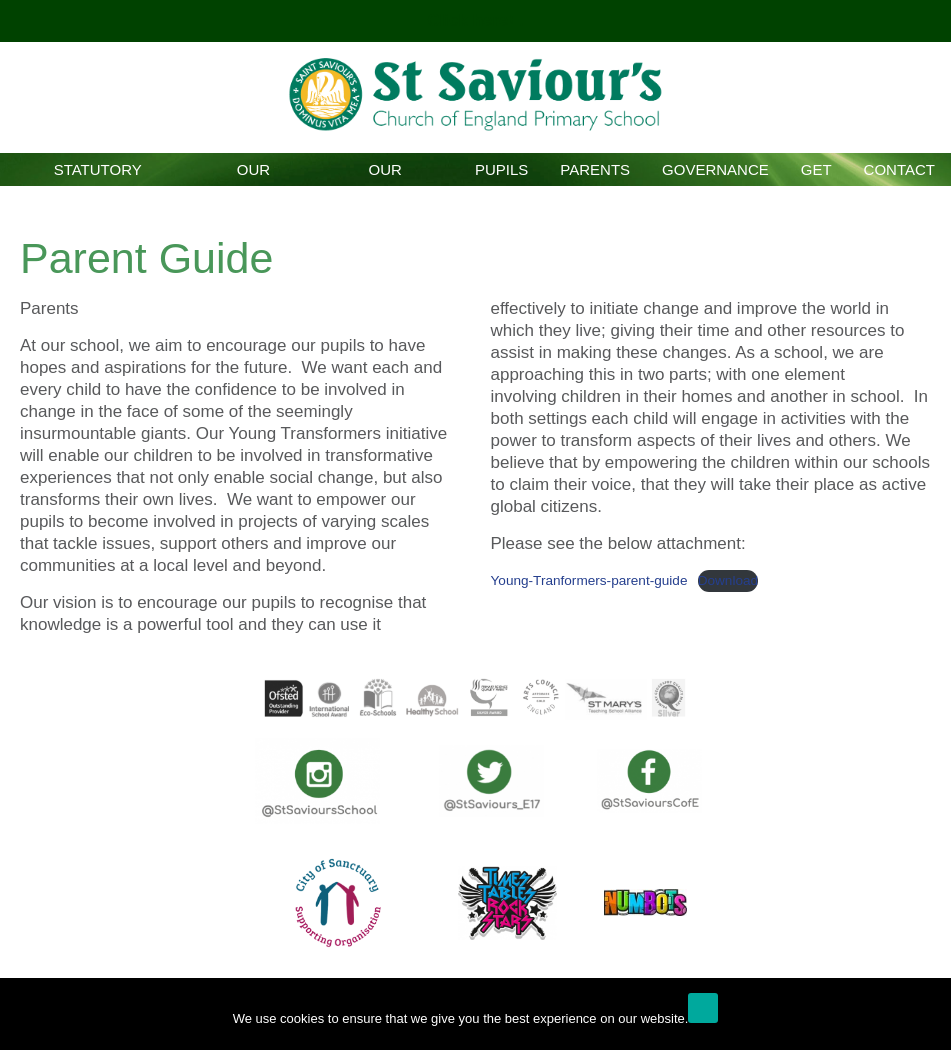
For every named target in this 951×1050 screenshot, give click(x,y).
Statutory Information (98, 173)
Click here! (473, 20)
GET (816, 169)
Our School (253, 173)
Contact (899, 169)
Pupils (501, 169)
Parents (595, 169)
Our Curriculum (385, 173)
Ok (703, 1008)
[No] (926, 1019)
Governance (715, 169)
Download (728, 580)
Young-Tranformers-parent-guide (589, 580)
